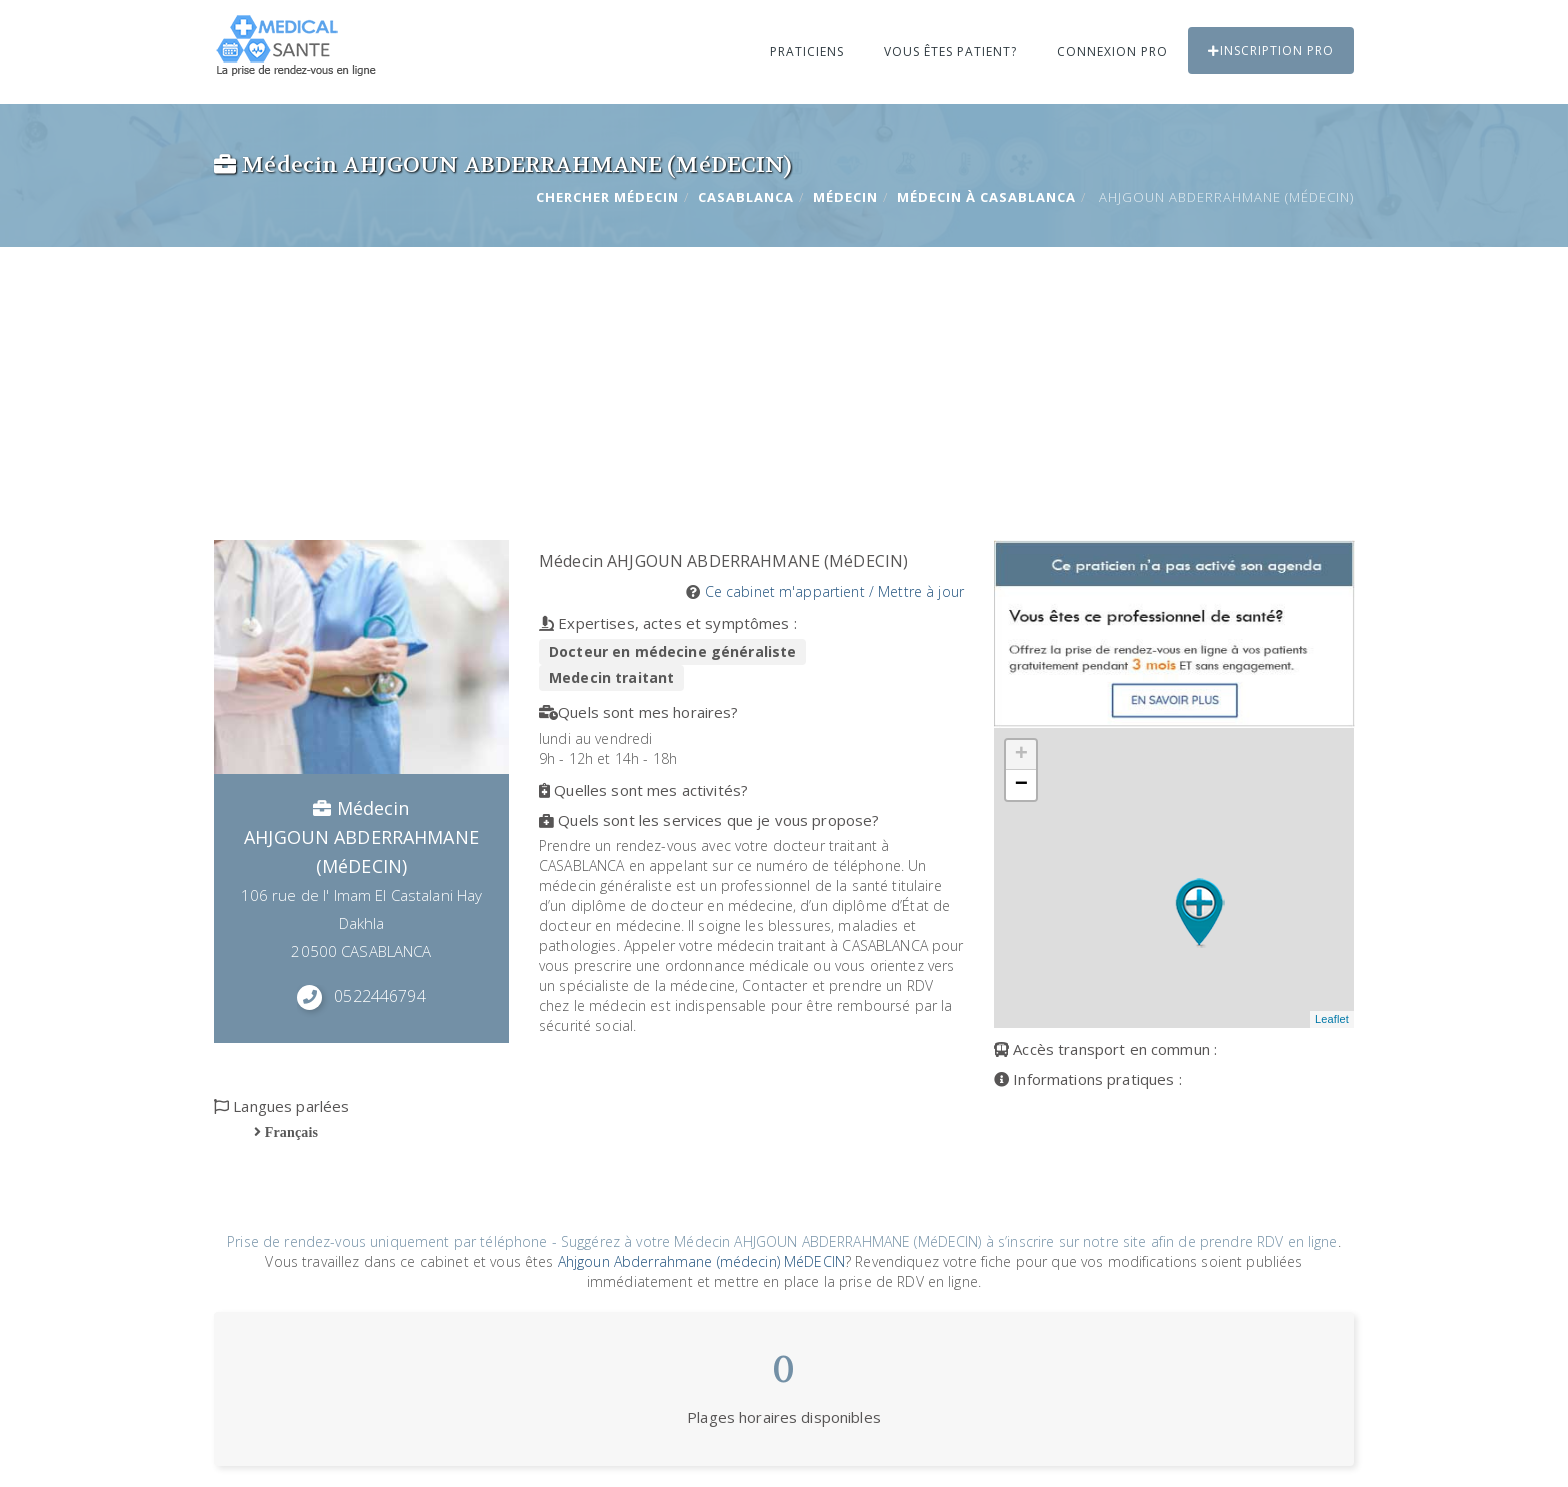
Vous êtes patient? (950, 51)
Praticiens (807, 51)
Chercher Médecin (607, 197)
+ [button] (1021, 755)
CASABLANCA (746, 197)
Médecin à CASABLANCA (986, 197)
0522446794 (379, 996)
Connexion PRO (1112, 51)
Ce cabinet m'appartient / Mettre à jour (834, 591)
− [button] (1021, 785)
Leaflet (1332, 1019)
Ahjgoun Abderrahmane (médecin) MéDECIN (701, 1261)
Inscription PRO (1271, 50)
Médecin (845, 197)
